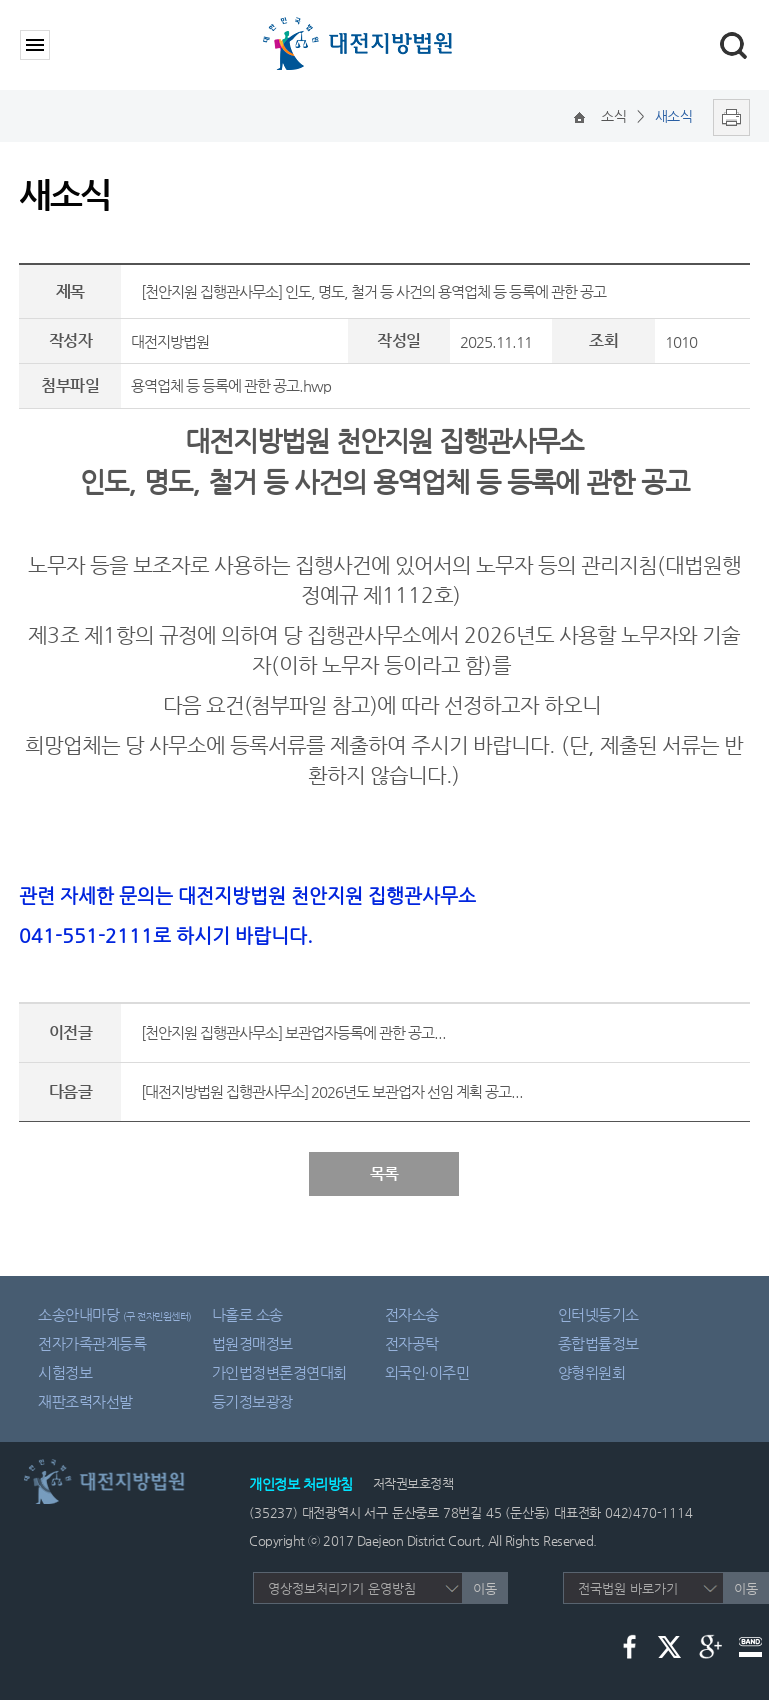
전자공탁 (412, 1343)
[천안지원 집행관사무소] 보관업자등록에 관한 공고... (293, 1032)
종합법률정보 (598, 1343)
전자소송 (412, 1314)
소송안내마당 (115, 1314)
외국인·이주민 (427, 1372)
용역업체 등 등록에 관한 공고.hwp (231, 385)
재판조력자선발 (85, 1401)
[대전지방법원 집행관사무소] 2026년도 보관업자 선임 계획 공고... (332, 1091)
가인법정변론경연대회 (279, 1372)
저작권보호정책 (413, 1483)
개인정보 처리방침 (301, 1484)
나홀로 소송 (247, 1314)
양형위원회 (592, 1372)
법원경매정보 (252, 1343)
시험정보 (65, 1372)
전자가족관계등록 (92, 1343)
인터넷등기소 (598, 1314)
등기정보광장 (252, 1401)
